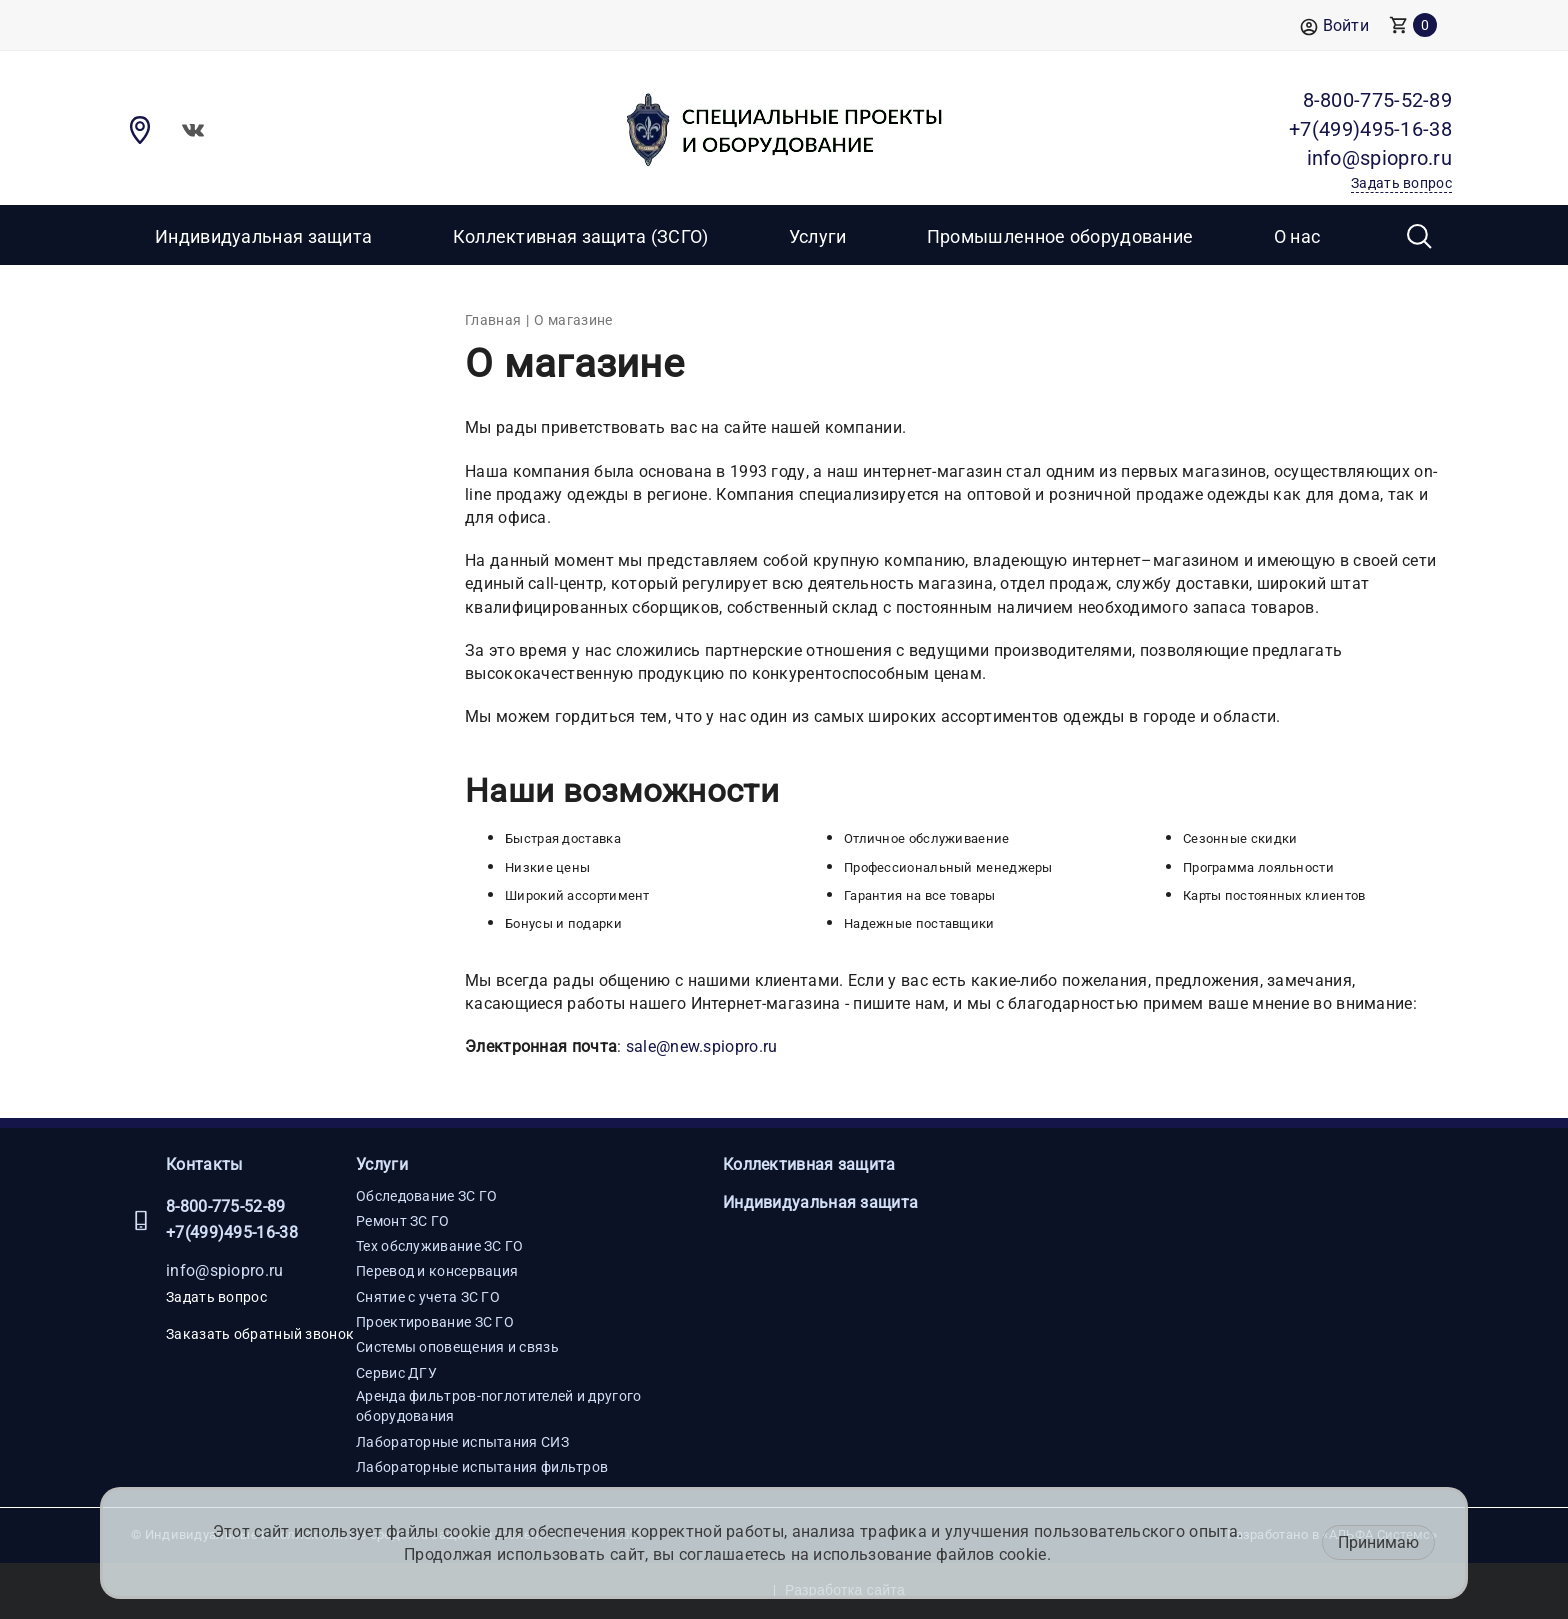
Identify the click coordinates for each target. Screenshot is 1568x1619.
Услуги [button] (818, 236)
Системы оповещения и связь (457, 1347)
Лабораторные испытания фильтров (482, 1467)
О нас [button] (1297, 236)
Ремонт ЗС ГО (403, 1221)
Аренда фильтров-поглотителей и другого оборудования (498, 1406)
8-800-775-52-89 (226, 1206)
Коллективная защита (809, 1164)
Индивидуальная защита (263, 236)
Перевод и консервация (437, 1271)
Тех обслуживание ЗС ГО (440, 1246)
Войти (1334, 26)
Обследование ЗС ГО (426, 1196)
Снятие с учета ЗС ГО (428, 1297)
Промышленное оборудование (1060, 236)
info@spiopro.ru (225, 1270)
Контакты (204, 1164)
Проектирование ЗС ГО (435, 1322)
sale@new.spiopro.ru (702, 1046)
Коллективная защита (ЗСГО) (581, 236)
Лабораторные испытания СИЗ (462, 1442)
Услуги (382, 1164)
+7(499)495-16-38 (232, 1232)
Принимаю (1378, 1542)
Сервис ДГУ (396, 1373)
